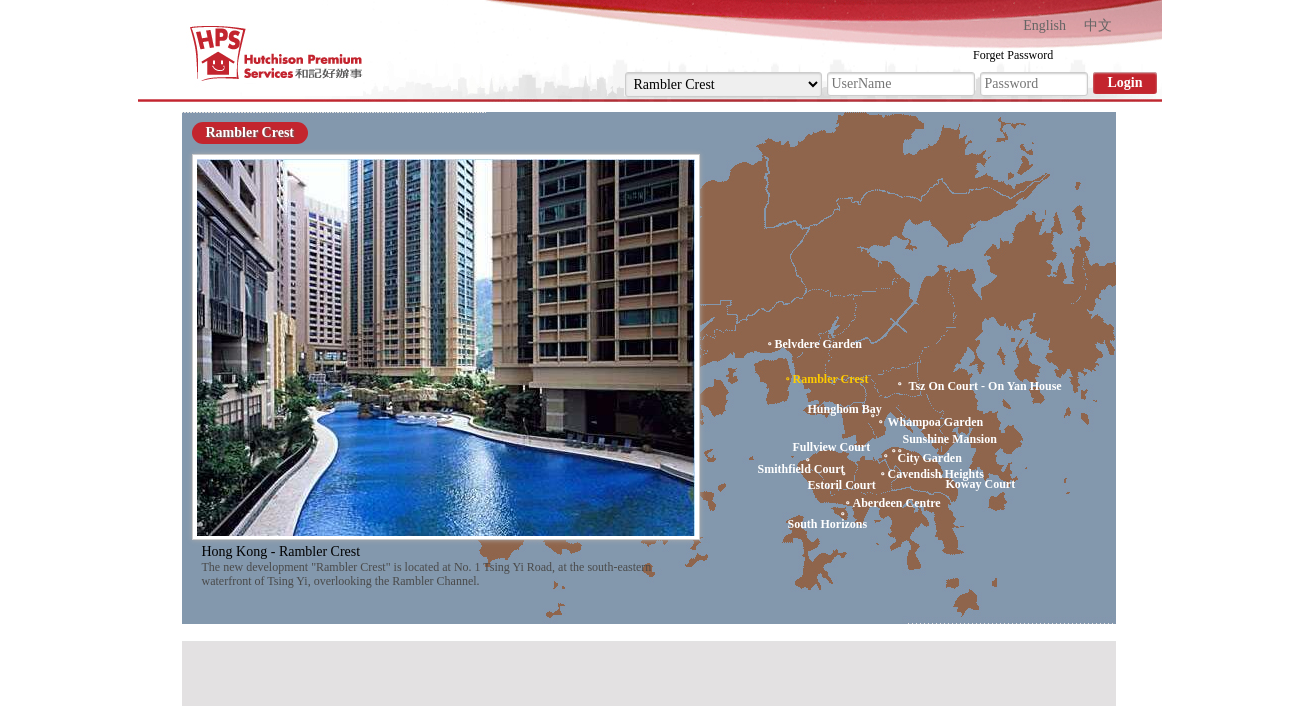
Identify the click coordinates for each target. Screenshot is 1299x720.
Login (1124, 82)
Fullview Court (832, 447)
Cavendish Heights (936, 474)
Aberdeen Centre (897, 503)
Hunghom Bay (845, 409)
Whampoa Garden (936, 422)
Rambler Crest (250, 132)
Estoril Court (842, 485)
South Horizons (828, 524)
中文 (1098, 25)
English (1044, 25)
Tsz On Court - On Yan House (985, 386)
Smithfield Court (801, 469)
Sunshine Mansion (950, 439)
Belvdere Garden (818, 344)
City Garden (930, 458)
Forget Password (1013, 55)
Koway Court (981, 484)
